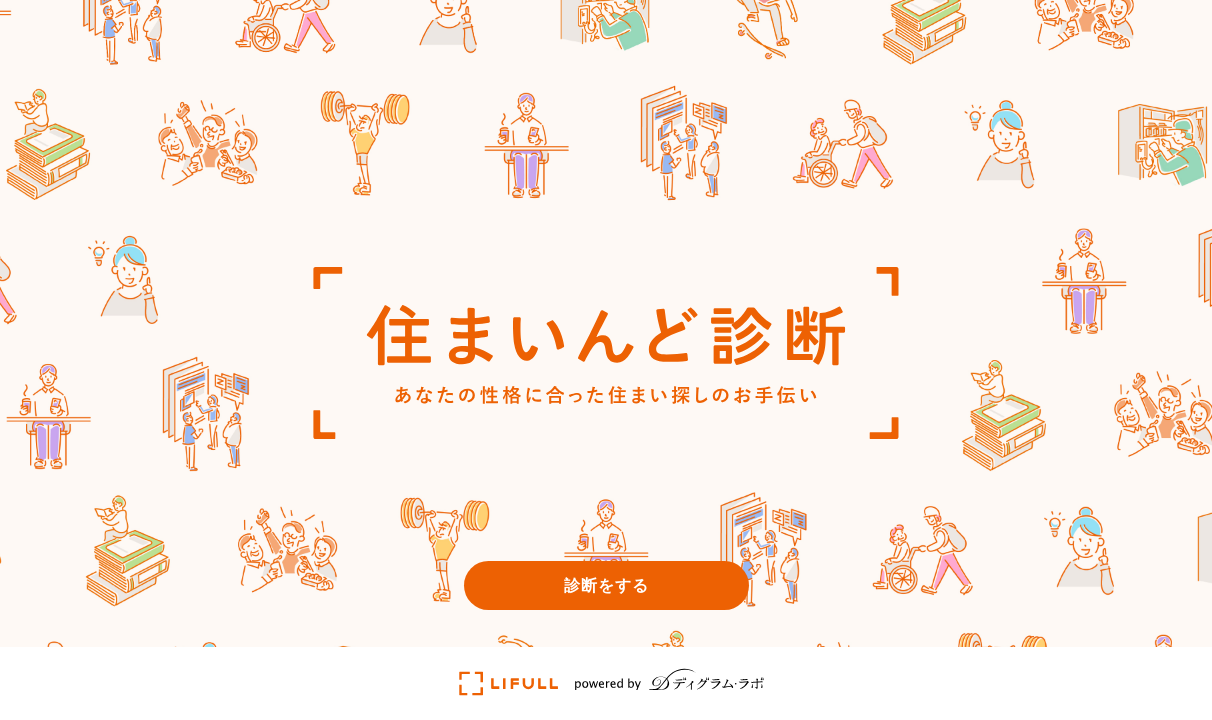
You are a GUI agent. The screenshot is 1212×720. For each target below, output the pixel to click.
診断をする (606, 584)
